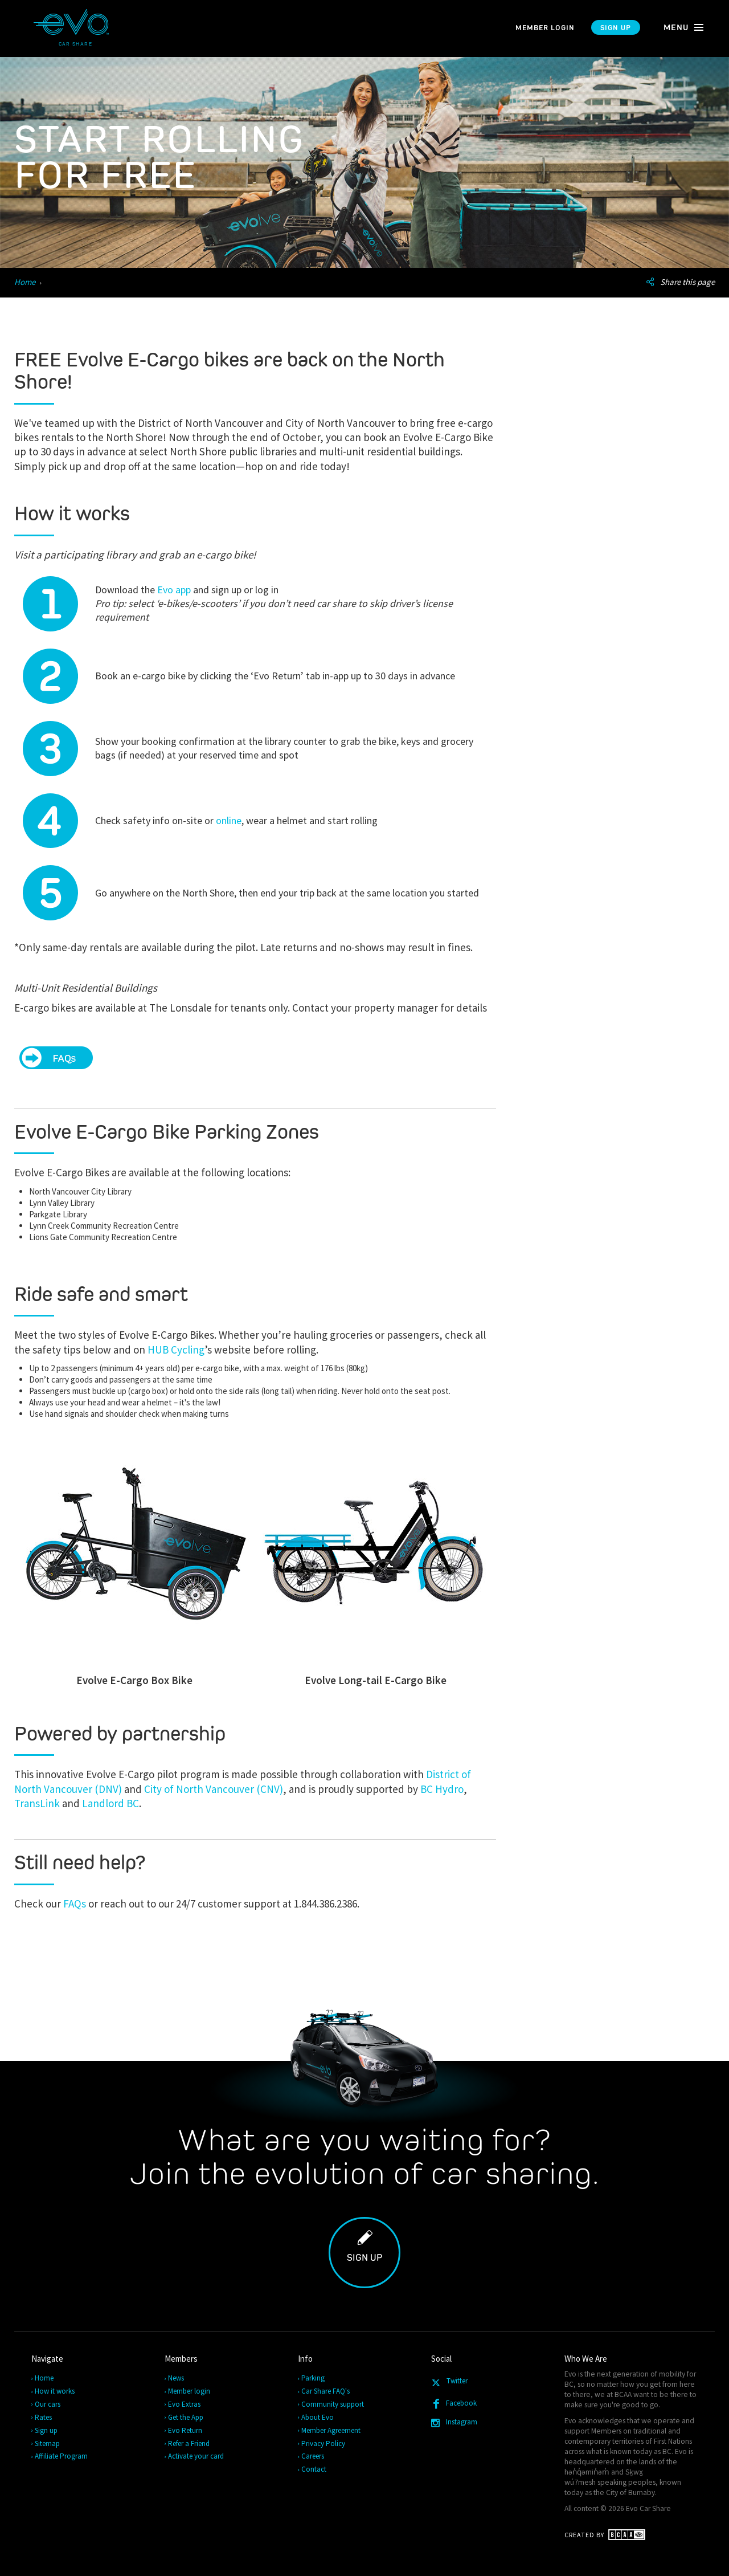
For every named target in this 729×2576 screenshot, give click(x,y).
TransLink (38, 1803)
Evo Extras (184, 2404)
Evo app (174, 589)
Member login (545, 27)
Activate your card (196, 2456)
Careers (313, 2456)
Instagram (457, 2422)
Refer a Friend (189, 2443)
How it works (55, 2391)
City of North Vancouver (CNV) (213, 1789)
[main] (364, 1194)
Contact (314, 2469)
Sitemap (48, 2443)
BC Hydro (442, 1789)
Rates (44, 2417)
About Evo (318, 2417)
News (176, 2378)
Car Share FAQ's (326, 2391)
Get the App (186, 2417)
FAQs (74, 1903)
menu (684, 27)
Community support (333, 2404)
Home (24, 281)
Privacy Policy (323, 2443)
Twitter (451, 2383)
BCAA (623, 2394)
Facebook (456, 2403)
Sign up (615, 27)
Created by (604, 2534)
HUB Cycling (176, 1349)
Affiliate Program (62, 2456)
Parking (313, 2378)
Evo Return (185, 2430)
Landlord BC (110, 1803)
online (228, 820)
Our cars (48, 2404)
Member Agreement (331, 2430)
